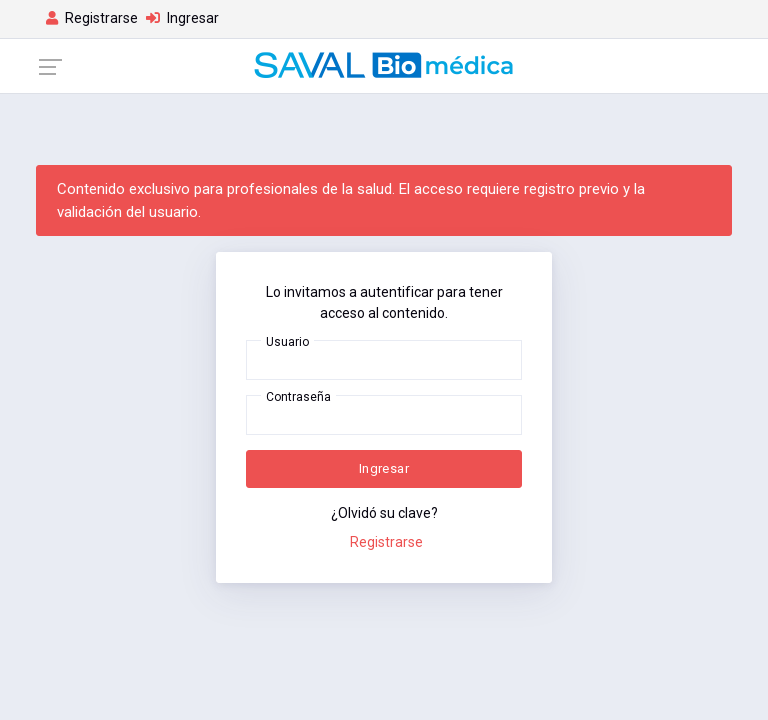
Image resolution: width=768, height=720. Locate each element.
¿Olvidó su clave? (384, 513)
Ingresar (384, 468)
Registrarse (386, 542)
